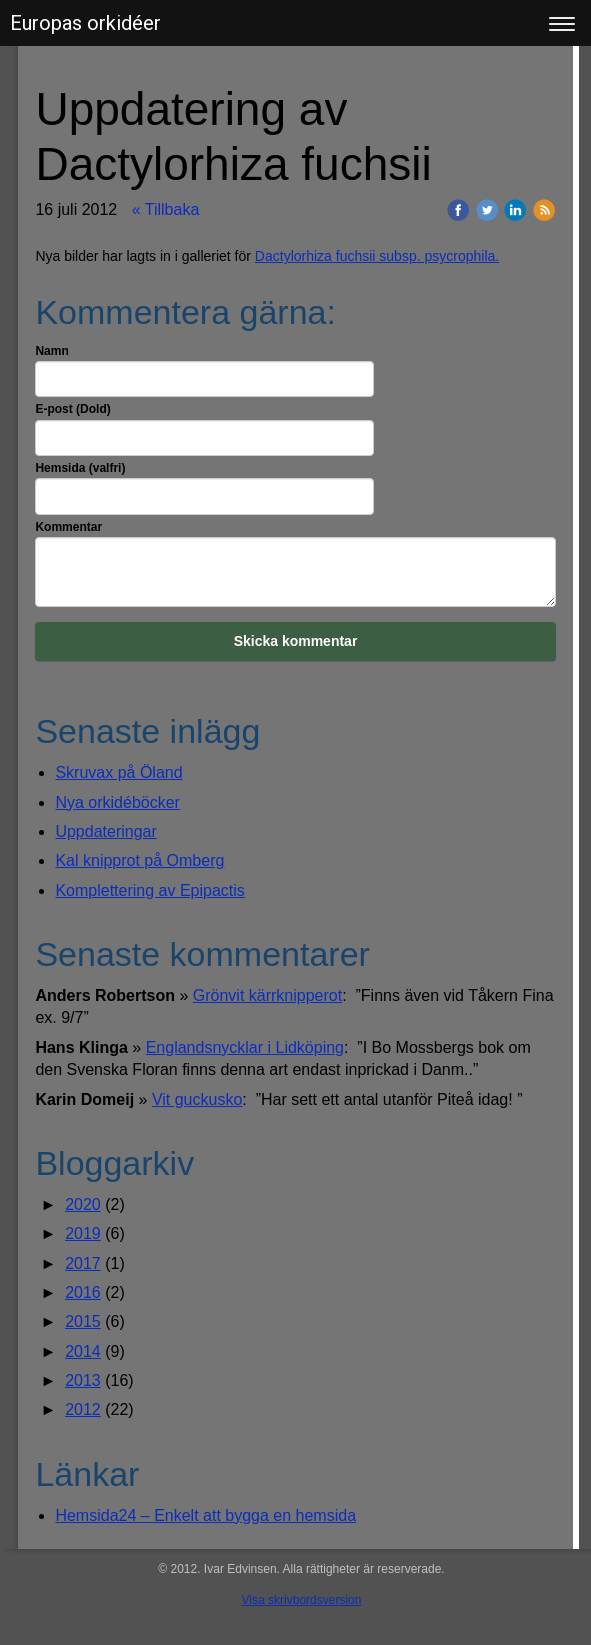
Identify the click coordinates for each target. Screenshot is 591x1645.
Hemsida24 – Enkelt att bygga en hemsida (205, 1515)
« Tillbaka (166, 209)
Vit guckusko (197, 1099)
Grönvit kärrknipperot (267, 995)
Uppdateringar (105, 831)
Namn (51, 351)
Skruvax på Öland (118, 772)
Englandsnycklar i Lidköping (245, 1047)
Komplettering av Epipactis (149, 890)
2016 (83, 1292)
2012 (83, 1409)
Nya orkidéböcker (117, 802)
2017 (83, 1263)
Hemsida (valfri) (80, 468)
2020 (83, 1204)
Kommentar (68, 527)
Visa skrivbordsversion (302, 1600)
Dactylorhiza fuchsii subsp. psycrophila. (377, 256)
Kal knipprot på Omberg (139, 860)
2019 (83, 1233)
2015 (83, 1321)
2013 (83, 1380)
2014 (83, 1351)
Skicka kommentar (296, 641)
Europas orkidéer (85, 23)
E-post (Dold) (72, 409)
